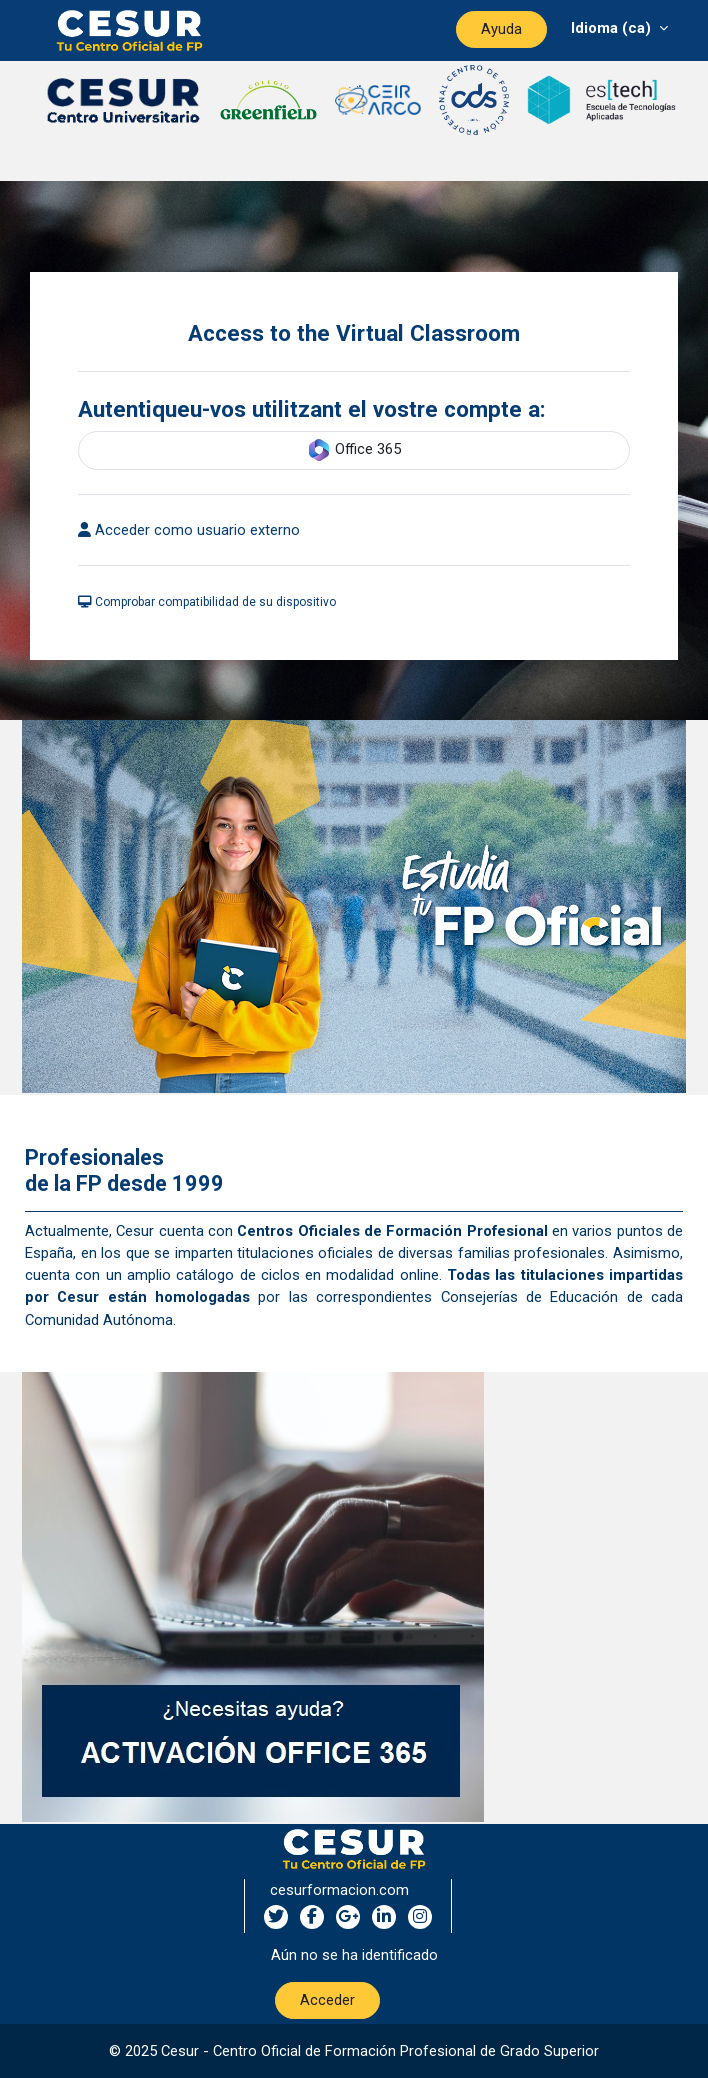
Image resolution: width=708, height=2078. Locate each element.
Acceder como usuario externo (189, 530)
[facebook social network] (312, 1917)
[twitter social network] (276, 1917)
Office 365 (354, 450)
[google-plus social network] (348, 1917)
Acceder (327, 2000)
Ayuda (501, 29)
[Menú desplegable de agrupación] (619, 28)
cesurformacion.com (339, 1890)
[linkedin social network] (384, 1917)
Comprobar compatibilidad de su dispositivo (207, 602)
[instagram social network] (420, 1917)
